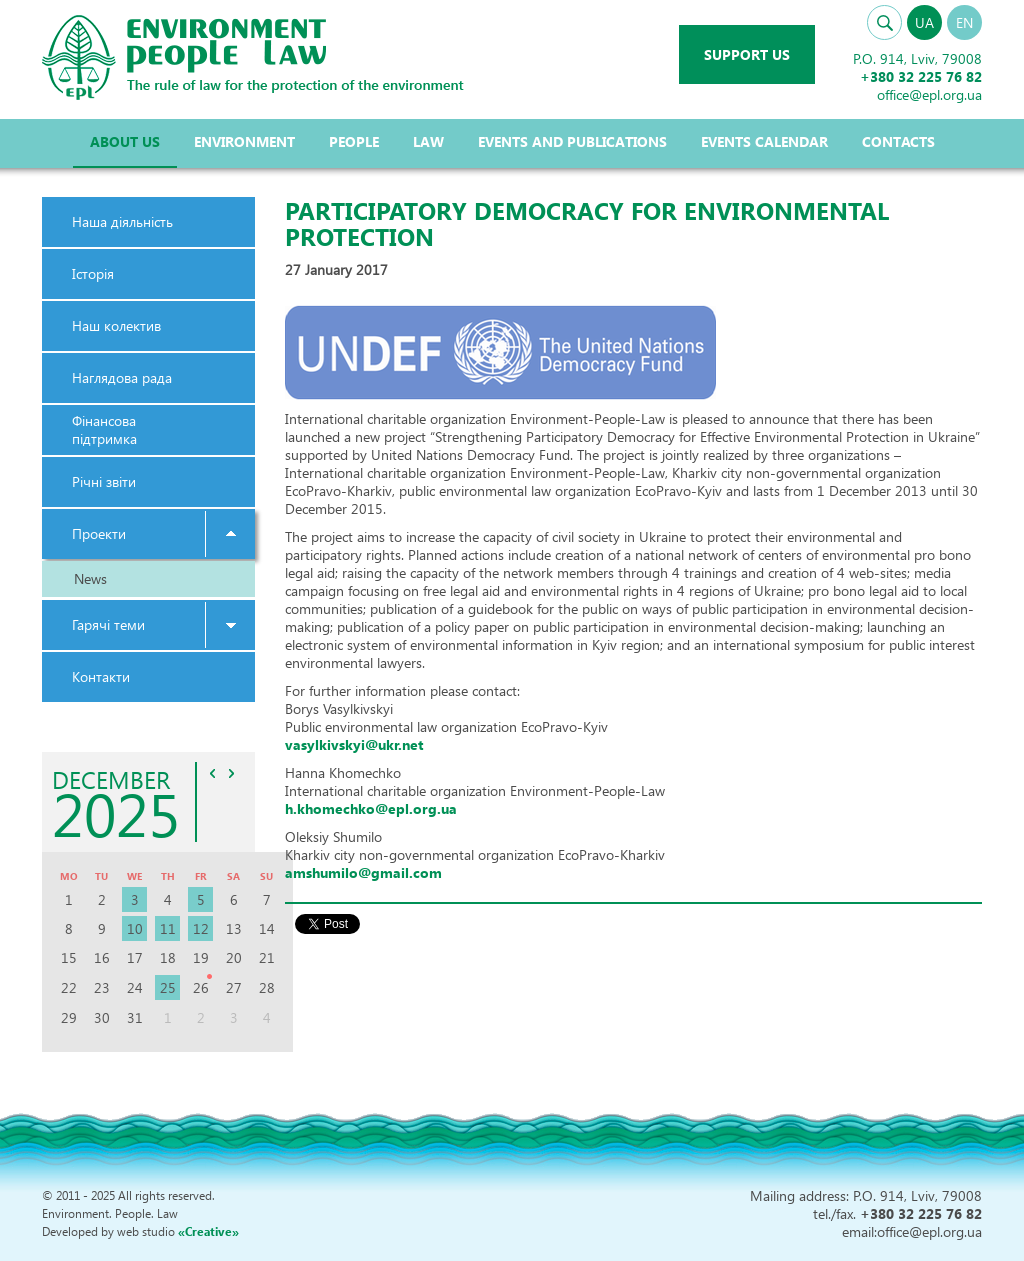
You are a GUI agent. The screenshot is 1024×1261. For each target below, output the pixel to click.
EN (964, 22)
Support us (747, 54)
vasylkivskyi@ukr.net (354, 744)
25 (168, 987)
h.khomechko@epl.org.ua (371, 808)
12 (201, 928)
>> (232, 773)
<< (213, 773)
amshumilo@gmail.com (363, 872)
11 (168, 928)
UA (924, 22)
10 (135, 928)
